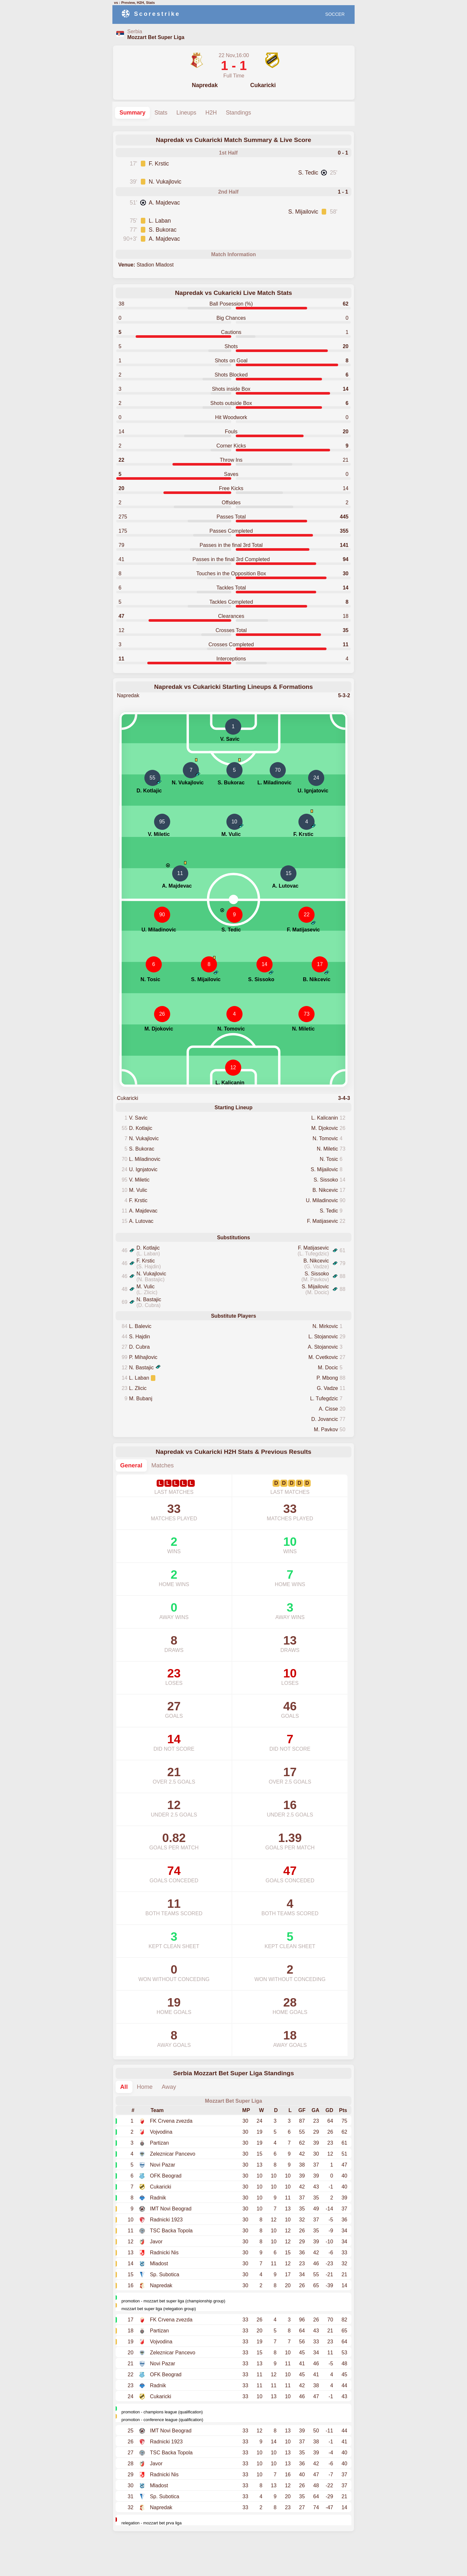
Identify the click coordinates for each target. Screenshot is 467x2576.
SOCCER (335, 14)
